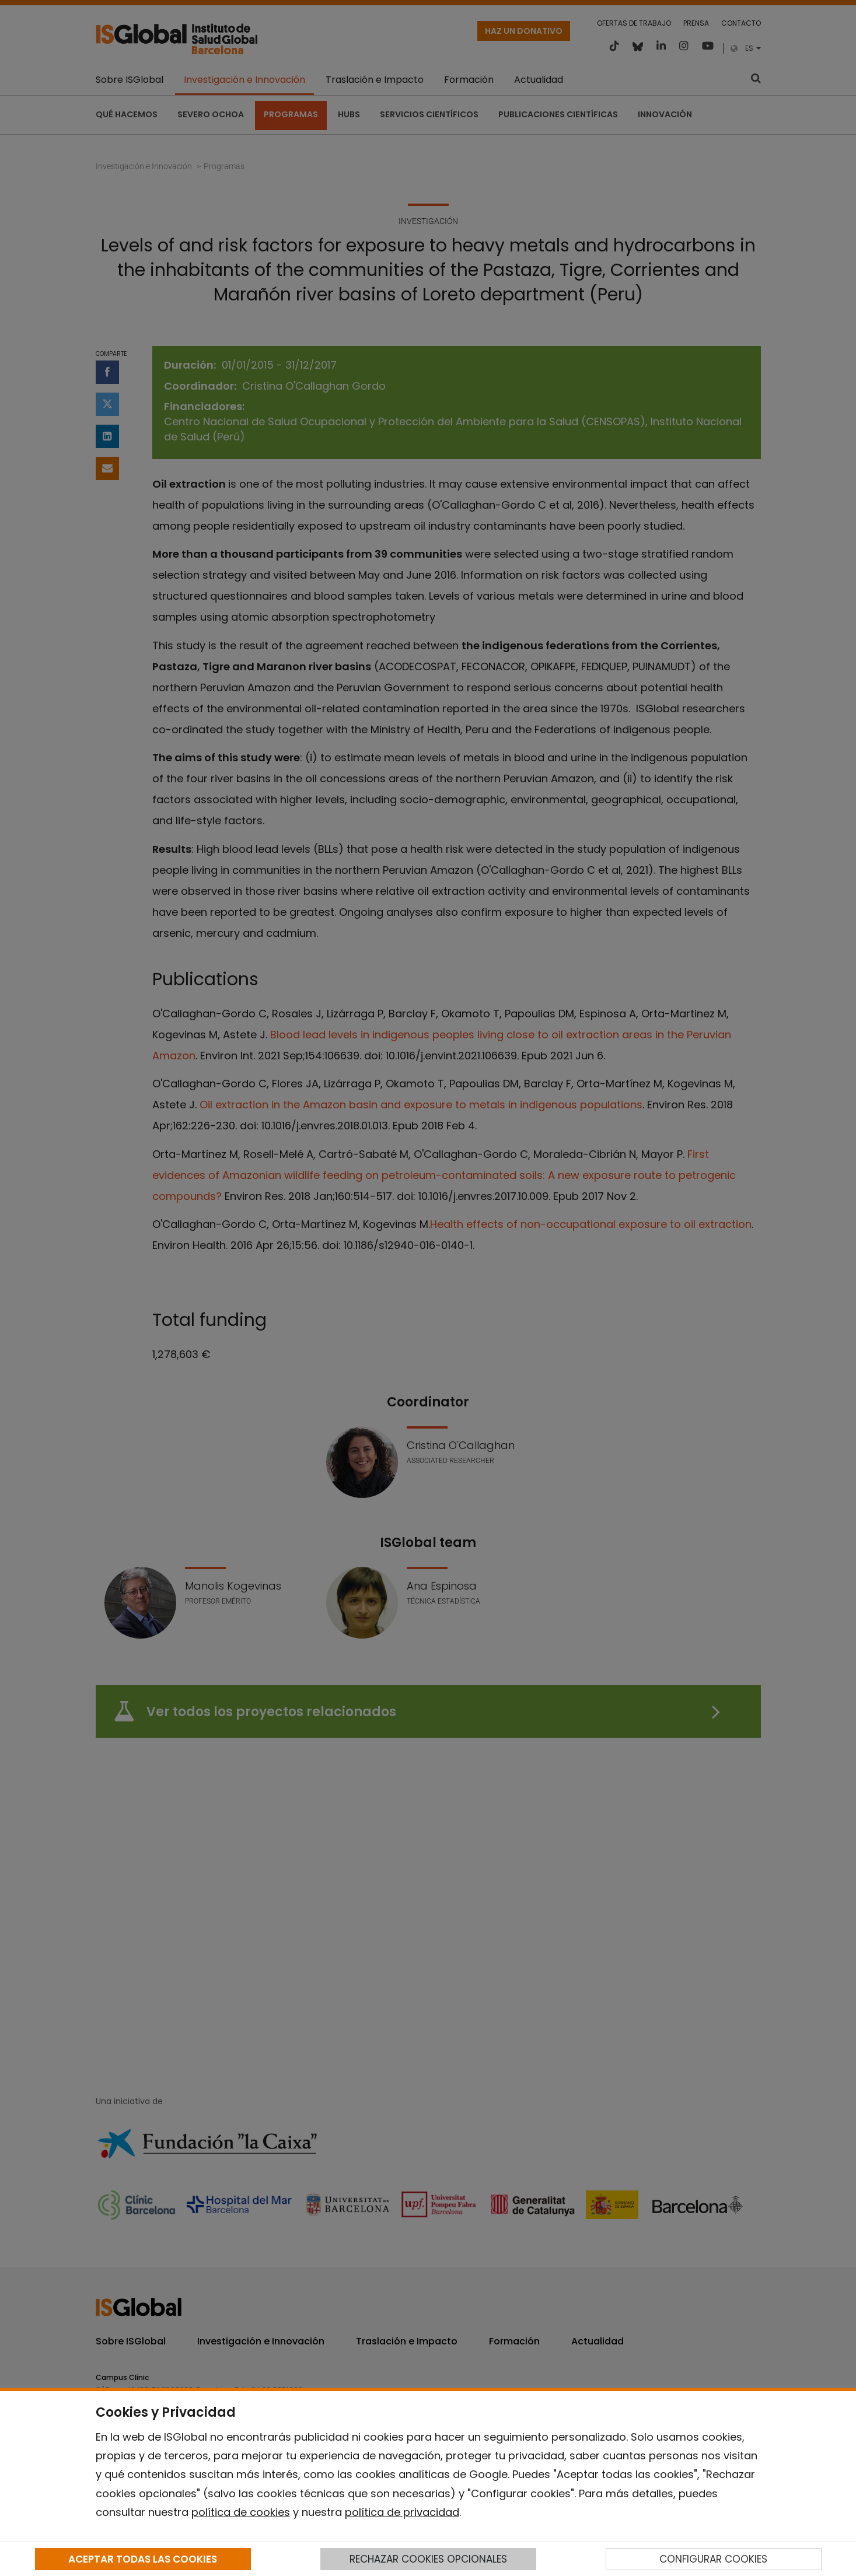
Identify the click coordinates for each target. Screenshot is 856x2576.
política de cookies (240, 2512)
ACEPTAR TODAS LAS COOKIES (142, 2559)
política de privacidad (402, 2512)
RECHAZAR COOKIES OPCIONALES (428, 2559)
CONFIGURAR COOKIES (713, 2559)
